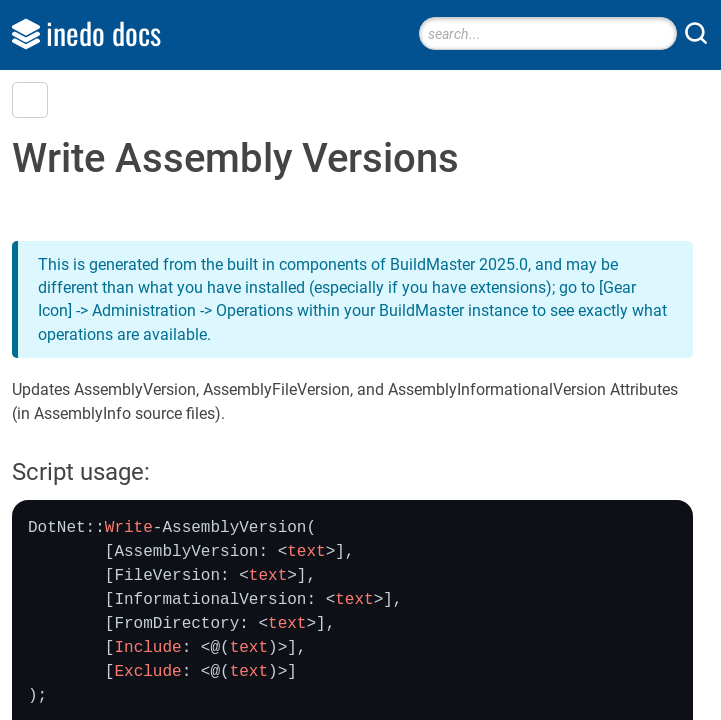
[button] (30, 100)
